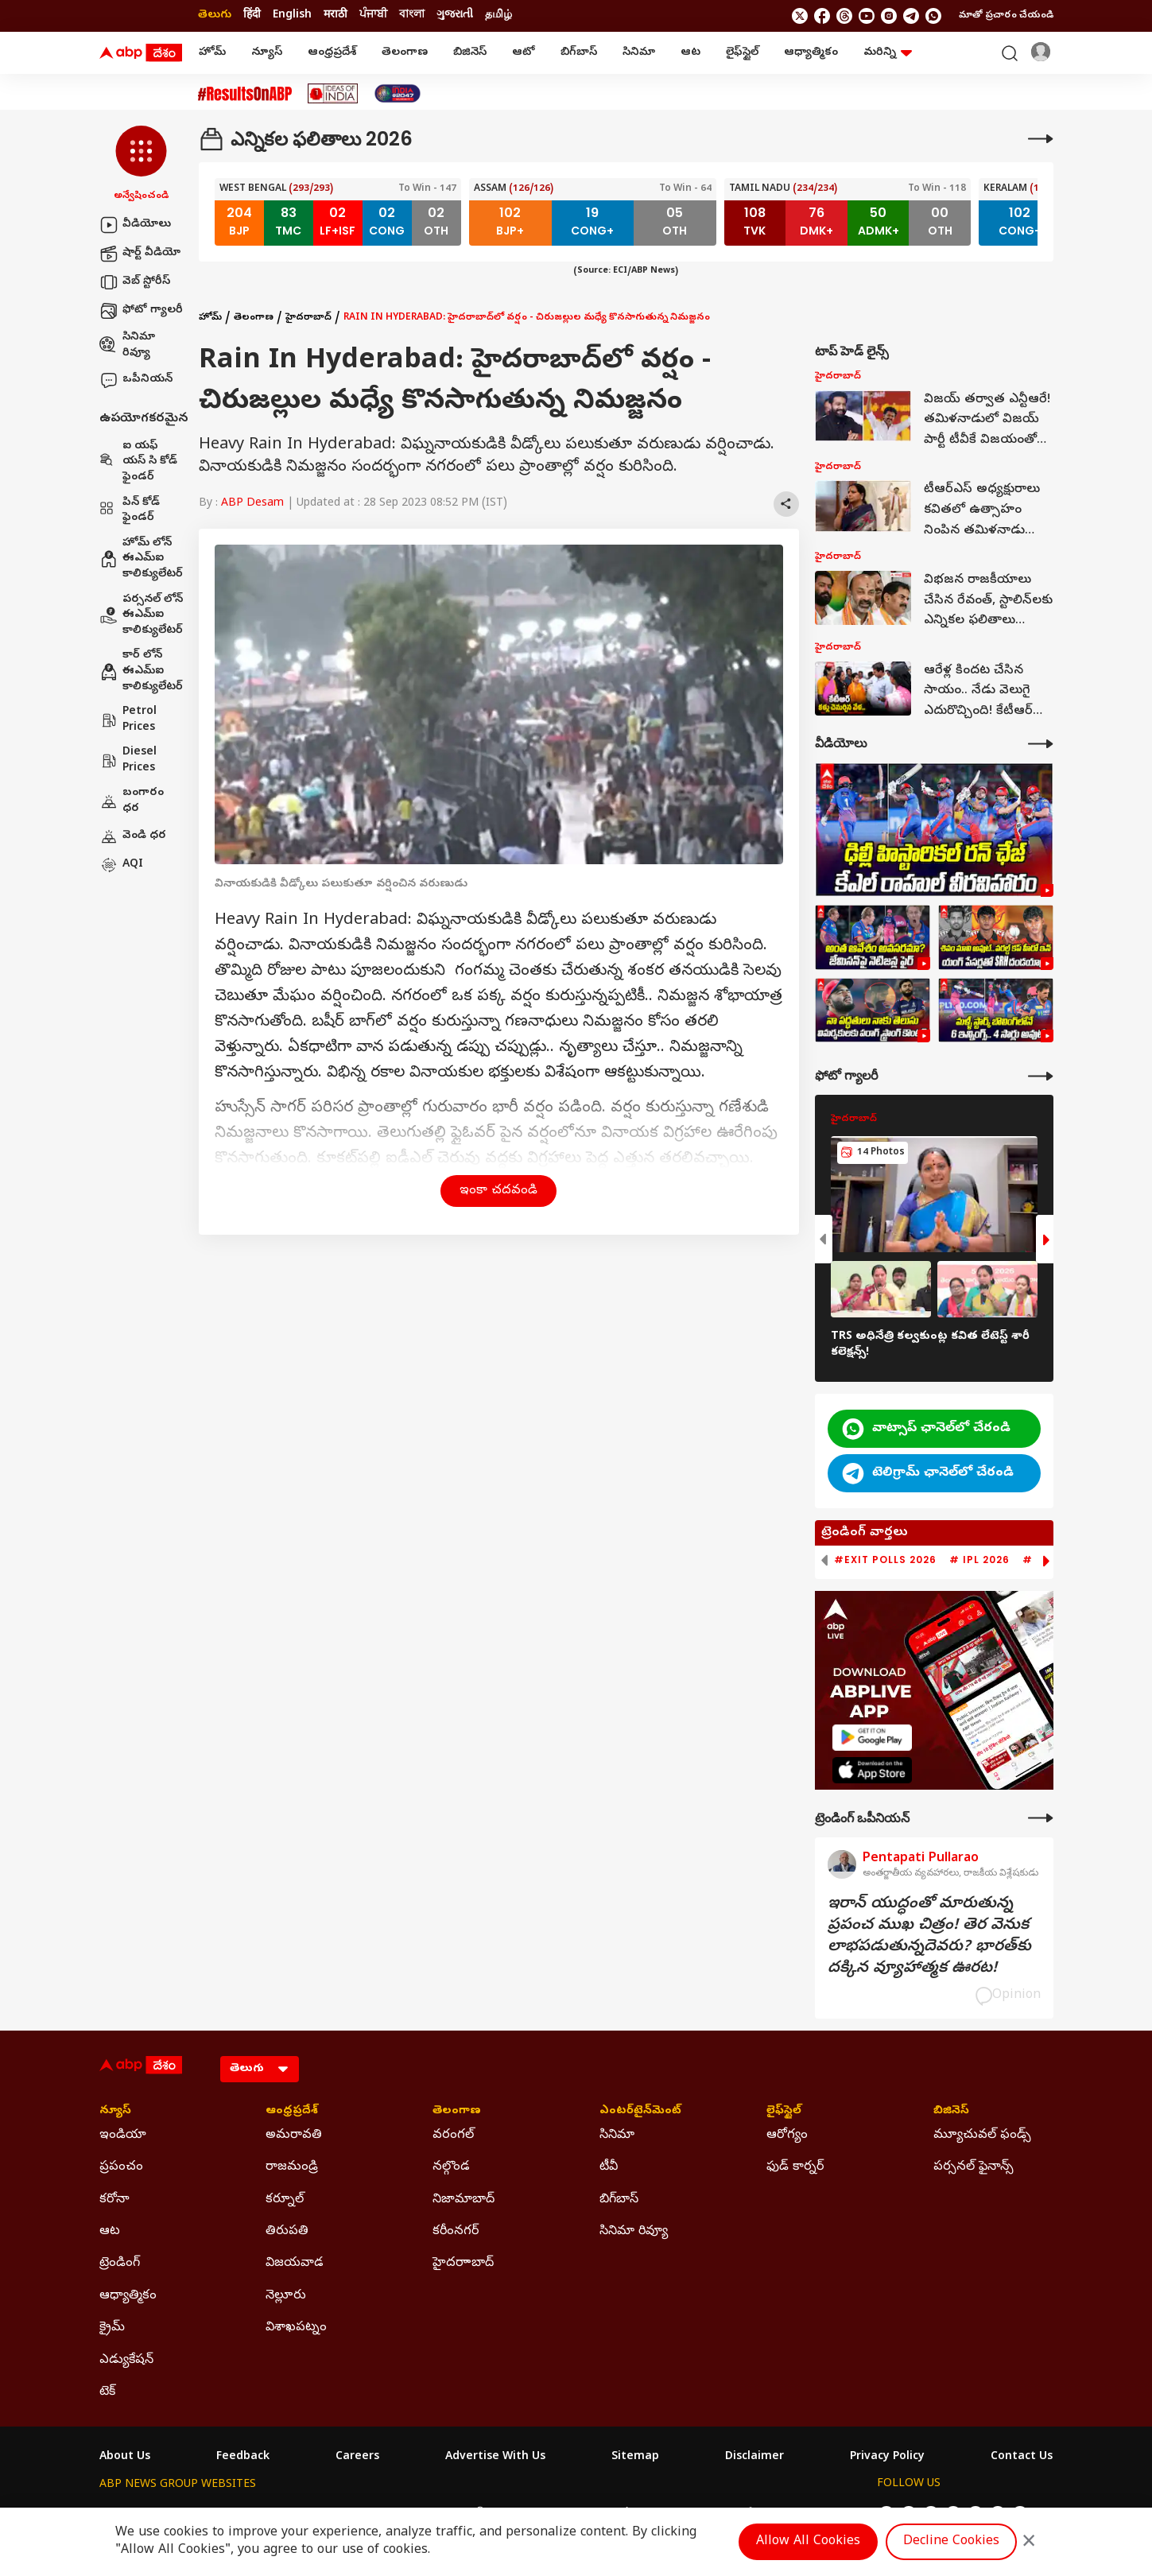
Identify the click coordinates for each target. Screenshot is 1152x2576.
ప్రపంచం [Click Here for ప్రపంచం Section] (121, 2167)
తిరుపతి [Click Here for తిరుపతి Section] (287, 2231)
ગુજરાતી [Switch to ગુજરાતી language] (454, 15)
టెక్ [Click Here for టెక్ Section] (107, 2392)
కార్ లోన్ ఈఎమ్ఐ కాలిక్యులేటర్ (141, 671)
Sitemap (635, 2457)
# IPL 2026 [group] (979, 1560)
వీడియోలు (135, 225)
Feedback (243, 2457)
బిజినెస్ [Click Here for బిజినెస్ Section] (951, 2111)
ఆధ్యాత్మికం (811, 52)
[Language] (259, 2069)
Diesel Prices (128, 760)
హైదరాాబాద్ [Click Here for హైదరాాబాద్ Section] (463, 2263)
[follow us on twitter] (799, 15)
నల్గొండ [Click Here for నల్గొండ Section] (451, 2167)
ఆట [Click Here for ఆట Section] (109, 2231)
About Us (124, 2457)
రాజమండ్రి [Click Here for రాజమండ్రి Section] (292, 2167)
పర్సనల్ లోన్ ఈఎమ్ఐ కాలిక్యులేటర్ (141, 615)
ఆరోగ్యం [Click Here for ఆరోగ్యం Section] (787, 2135)
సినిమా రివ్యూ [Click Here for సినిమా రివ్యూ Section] (633, 2231)
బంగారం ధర (131, 801)
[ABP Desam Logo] (140, 53)
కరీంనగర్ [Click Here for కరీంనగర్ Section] (455, 2231)
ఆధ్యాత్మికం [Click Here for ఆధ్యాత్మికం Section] (128, 2296)
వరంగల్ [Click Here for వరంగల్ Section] (453, 2135)
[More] (1040, 139)
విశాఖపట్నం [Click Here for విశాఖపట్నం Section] (296, 2328)
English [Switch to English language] (292, 15)
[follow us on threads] (844, 15)
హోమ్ (212, 52)
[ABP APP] (872, 1737)
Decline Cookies (951, 2542)
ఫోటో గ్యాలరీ (141, 310)
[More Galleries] (1040, 1076)
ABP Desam (252, 503)
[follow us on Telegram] (911, 15)
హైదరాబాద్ (308, 318)
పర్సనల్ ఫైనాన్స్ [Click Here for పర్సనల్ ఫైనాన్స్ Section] (973, 2167)
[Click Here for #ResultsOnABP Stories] (245, 94)
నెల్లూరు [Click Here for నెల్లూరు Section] (286, 2296)
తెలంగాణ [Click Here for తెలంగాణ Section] (456, 2111)
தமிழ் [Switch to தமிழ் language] (498, 15)
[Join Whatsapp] (933, 15)
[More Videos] (1040, 744)
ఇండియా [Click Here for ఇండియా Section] (122, 2135)
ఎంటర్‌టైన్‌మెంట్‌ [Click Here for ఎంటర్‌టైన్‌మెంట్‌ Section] (640, 2111)
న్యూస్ (266, 52)
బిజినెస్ (470, 52)
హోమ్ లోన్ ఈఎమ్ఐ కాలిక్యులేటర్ (141, 559)
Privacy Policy (887, 2457)
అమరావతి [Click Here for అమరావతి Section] (294, 2135)
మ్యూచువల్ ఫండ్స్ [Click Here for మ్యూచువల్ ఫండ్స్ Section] (982, 2135)
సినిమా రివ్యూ (127, 345)
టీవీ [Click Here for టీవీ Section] (608, 2167)
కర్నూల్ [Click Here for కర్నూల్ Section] (285, 2200)
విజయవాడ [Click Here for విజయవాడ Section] (295, 2263)
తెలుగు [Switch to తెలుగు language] (214, 15)
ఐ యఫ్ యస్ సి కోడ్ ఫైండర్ (138, 462)
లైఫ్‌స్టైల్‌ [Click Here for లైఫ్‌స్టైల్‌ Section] (783, 2111)
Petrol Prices (128, 719)
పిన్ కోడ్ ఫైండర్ (129, 510)
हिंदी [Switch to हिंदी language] (252, 15)
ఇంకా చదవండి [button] (498, 1191)
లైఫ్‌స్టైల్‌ (742, 52)
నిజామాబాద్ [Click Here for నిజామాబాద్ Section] (463, 2200)
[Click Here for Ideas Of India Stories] (333, 93)
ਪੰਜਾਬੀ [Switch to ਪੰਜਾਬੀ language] (373, 15)
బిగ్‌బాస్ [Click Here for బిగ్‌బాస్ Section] (618, 2200)
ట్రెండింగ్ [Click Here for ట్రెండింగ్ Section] (119, 2263)
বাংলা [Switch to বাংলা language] (412, 15)
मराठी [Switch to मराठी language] (335, 15)
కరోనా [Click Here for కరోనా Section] (114, 2200)
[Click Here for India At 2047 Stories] (397, 93)
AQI (121, 865)
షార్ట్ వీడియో (139, 253)
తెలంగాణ (405, 52)
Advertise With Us (495, 2457)
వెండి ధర (132, 836)
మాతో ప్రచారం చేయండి (1006, 16)
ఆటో (523, 52)
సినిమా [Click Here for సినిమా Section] (616, 2135)
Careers (357, 2457)
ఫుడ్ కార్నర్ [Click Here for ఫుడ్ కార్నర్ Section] (795, 2167)
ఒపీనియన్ (136, 380)
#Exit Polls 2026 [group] (885, 1560)
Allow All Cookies (808, 2542)
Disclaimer (754, 2457)
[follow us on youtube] (866, 15)
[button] (141, 165)
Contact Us (1022, 2457)
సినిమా (639, 52)
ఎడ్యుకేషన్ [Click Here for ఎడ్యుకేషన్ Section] (126, 2360)
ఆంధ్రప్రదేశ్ (332, 52)
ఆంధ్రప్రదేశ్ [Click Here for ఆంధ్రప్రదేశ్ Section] (292, 2111)
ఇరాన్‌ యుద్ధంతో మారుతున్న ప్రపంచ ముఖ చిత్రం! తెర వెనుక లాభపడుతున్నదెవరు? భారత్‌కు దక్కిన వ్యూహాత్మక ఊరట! (929, 1937)
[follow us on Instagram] (888, 15)
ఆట (690, 52)
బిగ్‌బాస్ (578, 52)
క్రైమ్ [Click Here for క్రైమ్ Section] (112, 2328)
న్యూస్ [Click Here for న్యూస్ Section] (115, 2111)
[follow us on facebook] (822, 15)
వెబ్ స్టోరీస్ (134, 282)
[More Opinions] (1040, 1818)
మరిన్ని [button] (887, 52)
